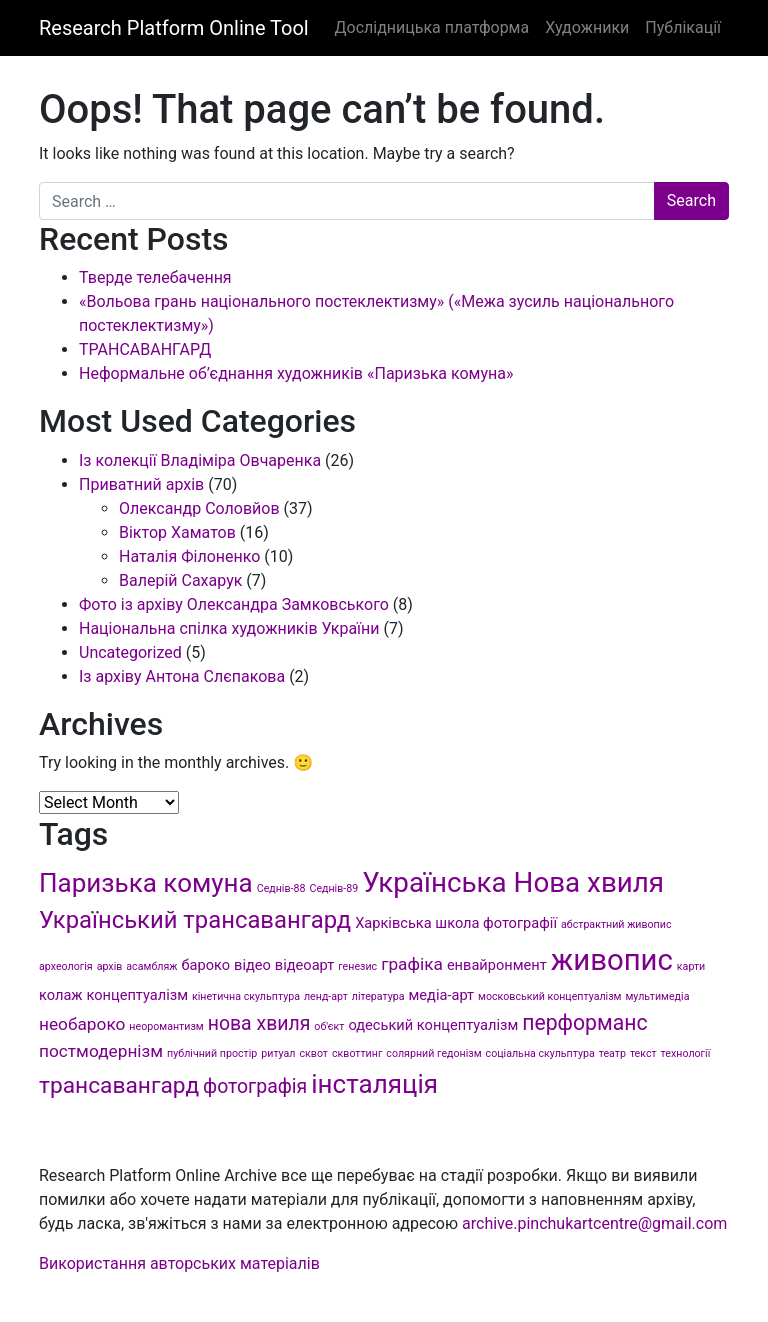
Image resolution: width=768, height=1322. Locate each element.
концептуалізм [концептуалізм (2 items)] (137, 995)
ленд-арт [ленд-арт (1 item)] (326, 996)
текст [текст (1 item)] (643, 1053)
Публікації (683, 27)
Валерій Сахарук (180, 580)
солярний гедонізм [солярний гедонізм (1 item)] (433, 1053)
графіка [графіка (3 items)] (412, 964)
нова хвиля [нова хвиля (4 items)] (259, 1023)
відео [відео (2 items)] (252, 965)
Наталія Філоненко (189, 556)
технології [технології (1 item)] (686, 1053)
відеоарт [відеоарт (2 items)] (304, 965)
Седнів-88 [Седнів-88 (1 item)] (281, 888)
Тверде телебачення (155, 277)
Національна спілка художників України (229, 628)
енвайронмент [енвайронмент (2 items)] (497, 965)
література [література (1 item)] (378, 996)
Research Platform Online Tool (174, 28)
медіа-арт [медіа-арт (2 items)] (442, 995)
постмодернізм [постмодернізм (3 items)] (101, 1051)
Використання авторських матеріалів (179, 1263)
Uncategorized (130, 652)
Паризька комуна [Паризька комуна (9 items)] (146, 883)
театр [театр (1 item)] (612, 1053)
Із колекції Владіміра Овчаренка (200, 460)
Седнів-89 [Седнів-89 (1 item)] (333, 888)
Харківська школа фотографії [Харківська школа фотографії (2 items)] (456, 923)
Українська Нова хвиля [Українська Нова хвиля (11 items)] (513, 882)
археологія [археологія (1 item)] (66, 966)
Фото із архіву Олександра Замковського (234, 604)
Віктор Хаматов (177, 532)
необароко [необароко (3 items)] (82, 1024)
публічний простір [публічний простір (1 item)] (212, 1053)
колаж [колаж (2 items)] (61, 995)
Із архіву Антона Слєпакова (182, 676)
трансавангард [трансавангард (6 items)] (119, 1085)
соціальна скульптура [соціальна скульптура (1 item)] (540, 1053)
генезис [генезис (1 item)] (357, 966)
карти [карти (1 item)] (691, 966)
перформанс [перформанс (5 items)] (584, 1022)
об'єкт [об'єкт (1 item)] (329, 1026)
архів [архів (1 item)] (110, 966)
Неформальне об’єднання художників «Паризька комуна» (296, 373)
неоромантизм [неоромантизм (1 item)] (166, 1026)
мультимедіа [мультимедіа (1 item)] (657, 996)
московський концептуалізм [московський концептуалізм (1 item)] (549, 996)
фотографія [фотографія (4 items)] (255, 1086)
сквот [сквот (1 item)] (313, 1053)
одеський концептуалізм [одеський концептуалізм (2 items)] (433, 1025)
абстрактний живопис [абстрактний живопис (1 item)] (616, 924)
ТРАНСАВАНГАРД (145, 349)
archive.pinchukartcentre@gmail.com (594, 1223)
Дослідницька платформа (431, 27)
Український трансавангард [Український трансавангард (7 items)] (195, 920)
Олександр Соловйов (199, 508)
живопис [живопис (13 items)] (612, 960)
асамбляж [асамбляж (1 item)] (151, 966)
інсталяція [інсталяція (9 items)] (374, 1084)
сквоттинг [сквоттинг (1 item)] (357, 1053)
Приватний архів (141, 484)
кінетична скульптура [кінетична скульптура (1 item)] (246, 996)
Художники (587, 27)
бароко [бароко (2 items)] (205, 965)
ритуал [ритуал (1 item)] (278, 1053)
